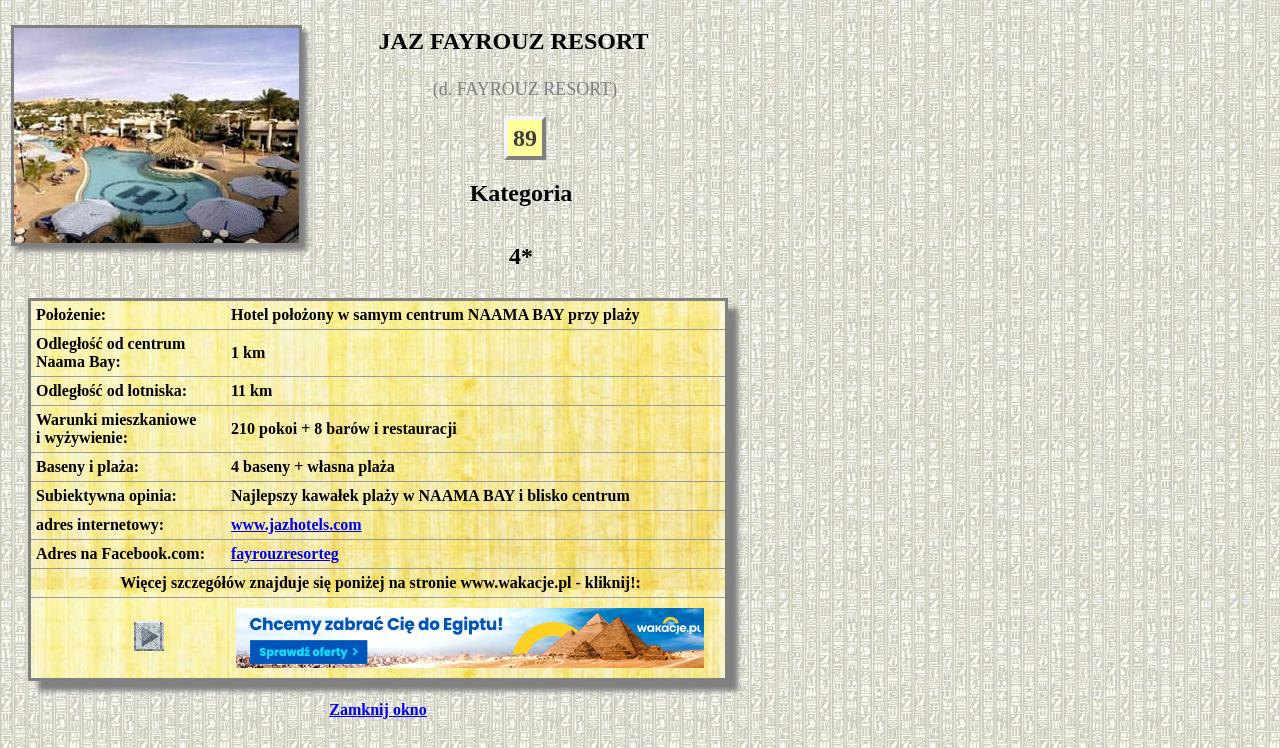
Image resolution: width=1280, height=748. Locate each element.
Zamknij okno (377, 709)
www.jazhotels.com (296, 524)
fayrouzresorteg (285, 553)
